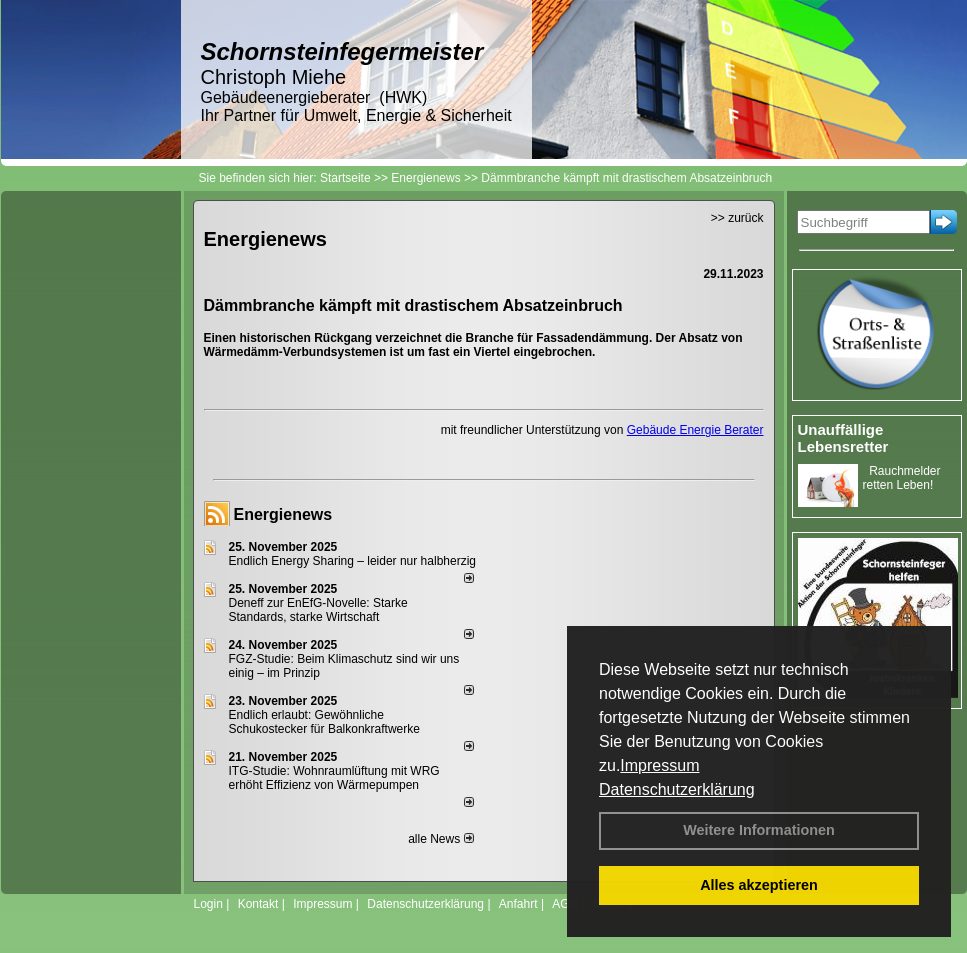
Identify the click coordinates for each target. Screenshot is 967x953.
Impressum (659, 765)
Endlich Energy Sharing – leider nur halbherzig (352, 561)
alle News (440, 839)
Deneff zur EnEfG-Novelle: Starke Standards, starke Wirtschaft (318, 610)
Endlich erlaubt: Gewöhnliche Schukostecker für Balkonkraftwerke (324, 722)
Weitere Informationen (759, 830)
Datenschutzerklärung (677, 789)
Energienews (283, 514)
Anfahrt (518, 904)
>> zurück (737, 218)
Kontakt (258, 904)
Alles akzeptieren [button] (759, 885)
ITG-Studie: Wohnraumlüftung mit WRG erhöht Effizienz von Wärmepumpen (334, 778)
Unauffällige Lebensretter (843, 438)
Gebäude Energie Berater (695, 430)
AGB (564, 904)
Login (208, 904)
